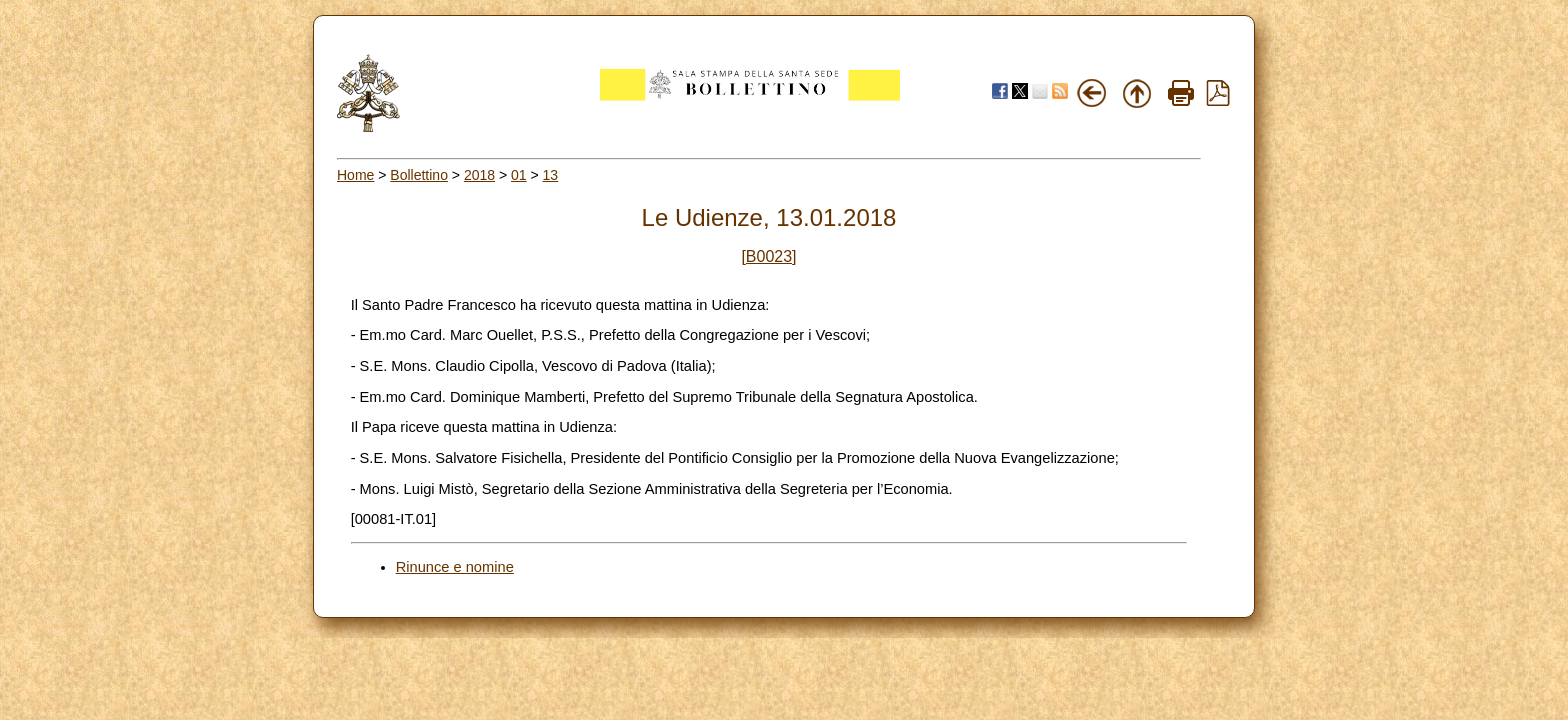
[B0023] (768, 256)
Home (355, 175)
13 (551, 175)
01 (519, 175)
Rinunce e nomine (455, 567)
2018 (479, 175)
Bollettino (419, 175)
